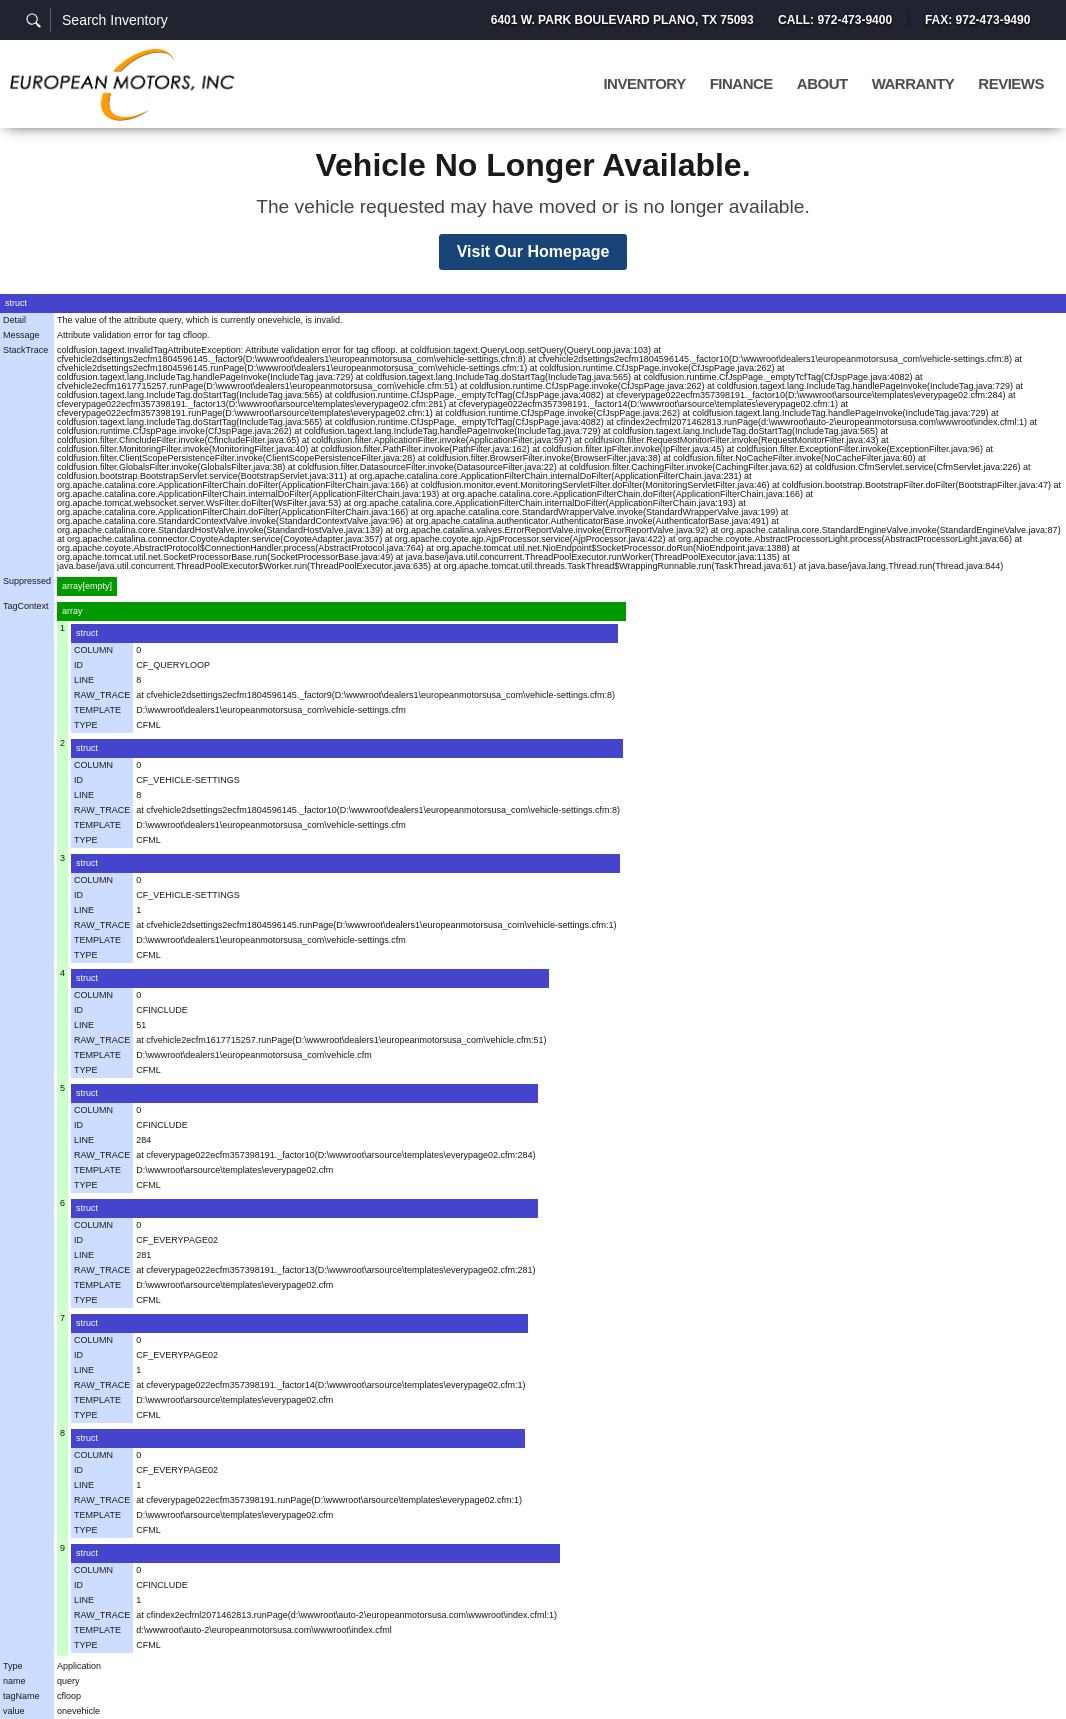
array (72, 611)
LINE (84, 680)
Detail (14, 320)
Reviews (1011, 84)
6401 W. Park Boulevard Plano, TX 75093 (621, 20)
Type (13, 1666)
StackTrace (25, 350)
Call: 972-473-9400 (834, 20)
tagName (21, 1696)
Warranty (913, 84)
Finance (741, 84)
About (822, 84)
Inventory (644, 84)
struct (16, 303)
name (14, 1681)
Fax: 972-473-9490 (977, 20)
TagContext (26, 606)
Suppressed (27, 581)
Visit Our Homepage (533, 251)
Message (21, 335)
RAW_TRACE (102, 695)
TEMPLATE (97, 710)
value (14, 1711)
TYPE (86, 725)
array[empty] (87, 586)
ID (78, 665)
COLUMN (93, 650)
